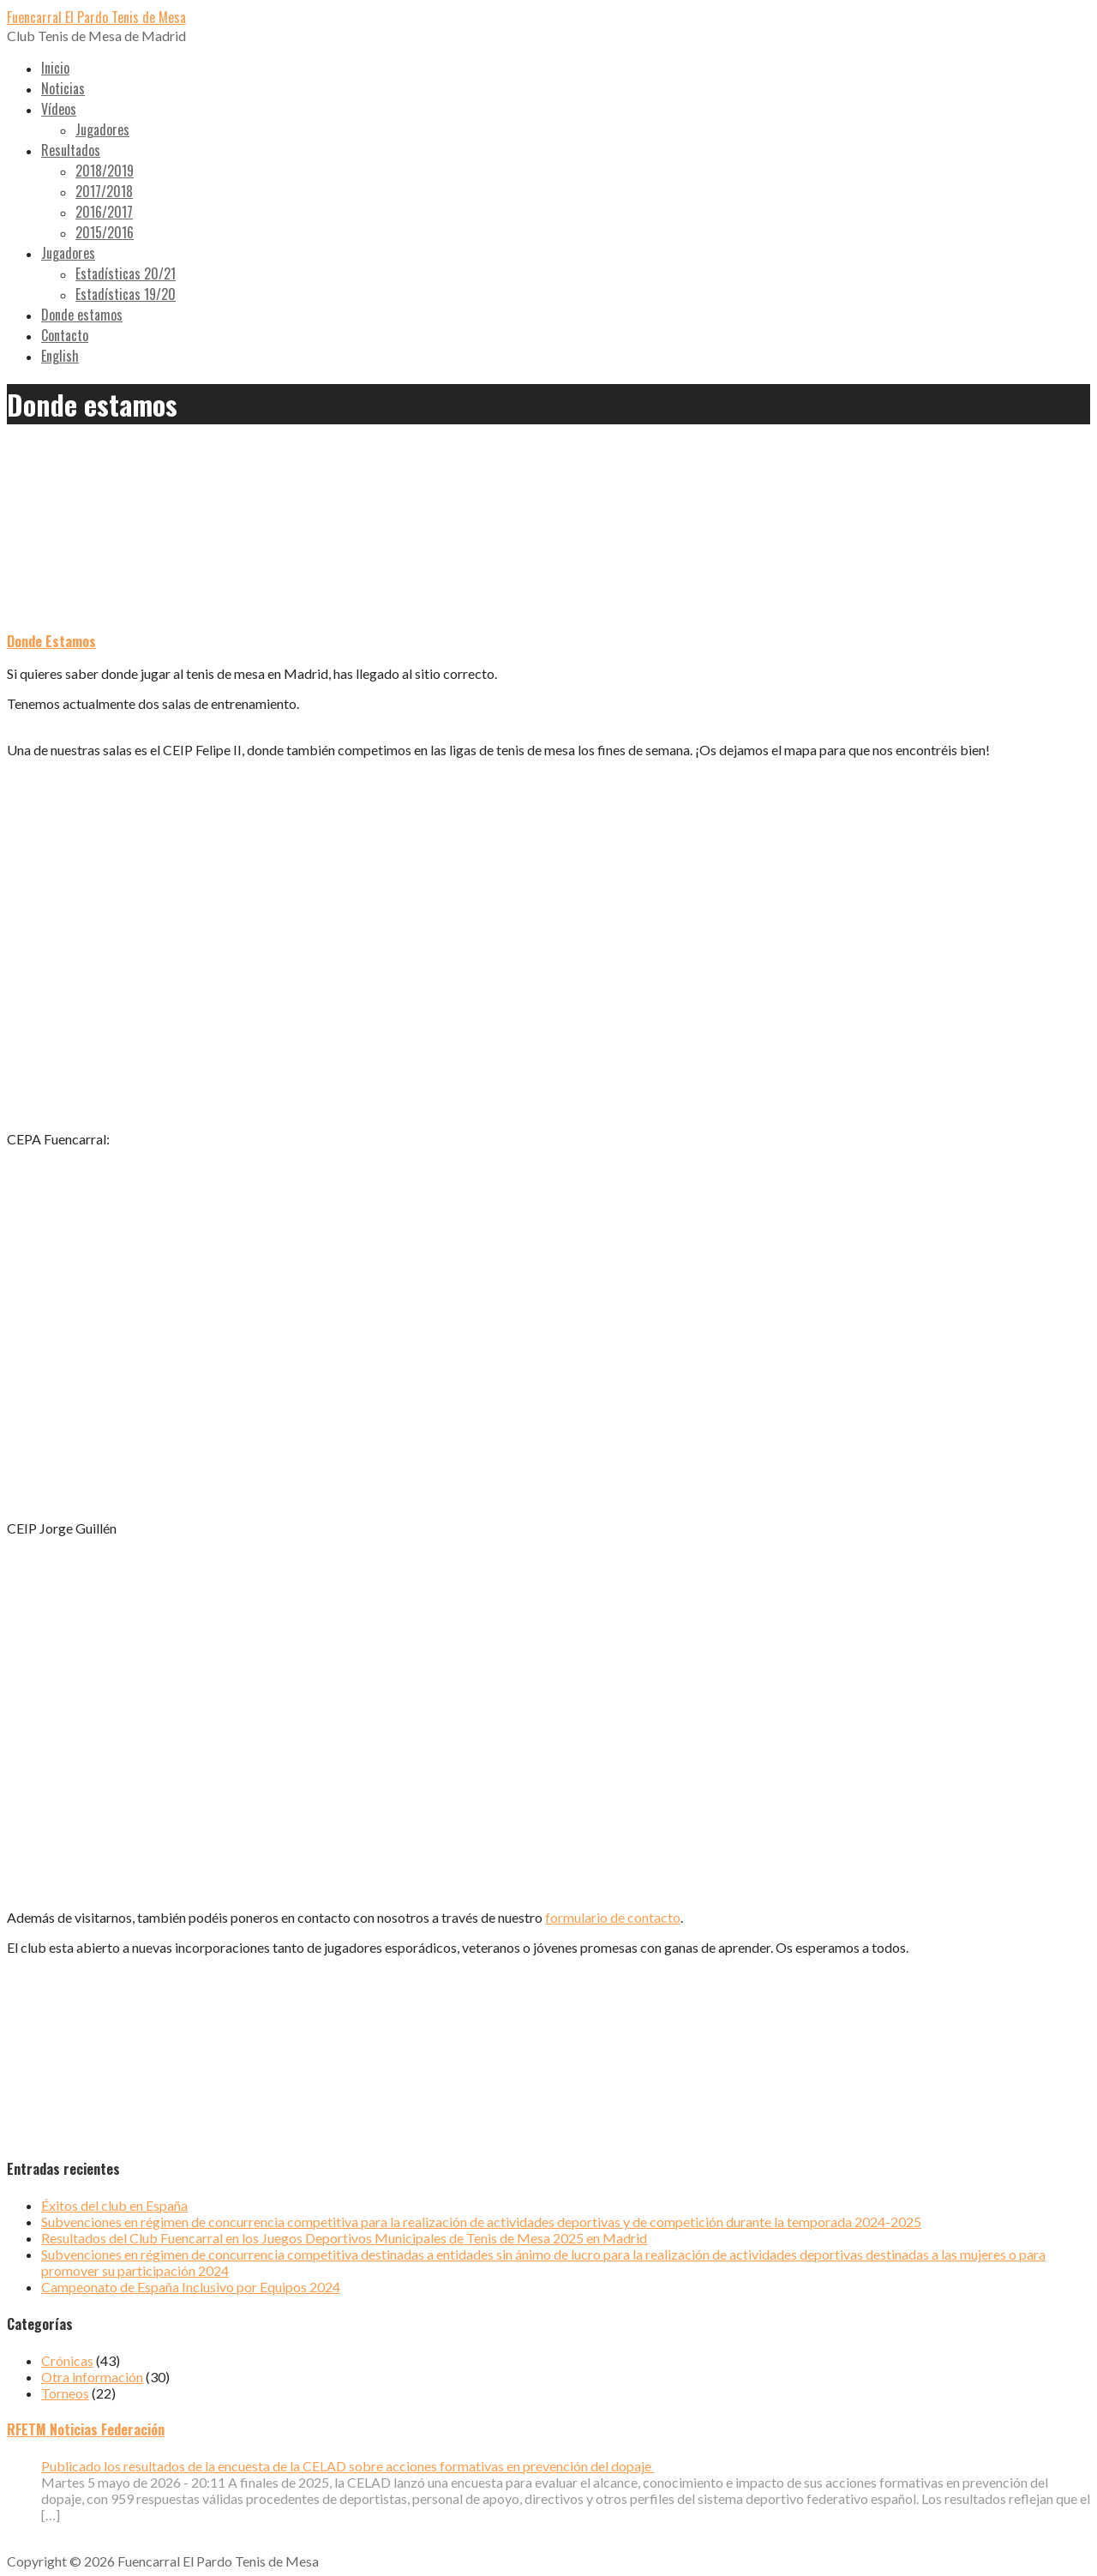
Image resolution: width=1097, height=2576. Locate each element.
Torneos (65, 2393)
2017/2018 (104, 191)
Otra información (92, 2377)
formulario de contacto (612, 1917)
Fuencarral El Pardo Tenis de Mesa (96, 17)
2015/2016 (104, 232)
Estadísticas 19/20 (125, 294)
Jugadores (102, 129)
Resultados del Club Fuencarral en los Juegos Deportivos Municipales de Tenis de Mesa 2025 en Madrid (344, 2238)
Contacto (64, 335)
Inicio (55, 67)
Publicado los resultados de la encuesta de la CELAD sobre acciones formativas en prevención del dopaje (347, 2466)
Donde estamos (82, 314)
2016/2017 (104, 211)
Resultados (70, 150)
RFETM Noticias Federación (86, 2429)
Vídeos (58, 109)
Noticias (63, 88)
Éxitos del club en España (114, 2205)
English (60, 355)
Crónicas (67, 2360)
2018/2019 (104, 170)
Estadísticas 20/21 (125, 273)
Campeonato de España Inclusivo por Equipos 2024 (190, 2287)
